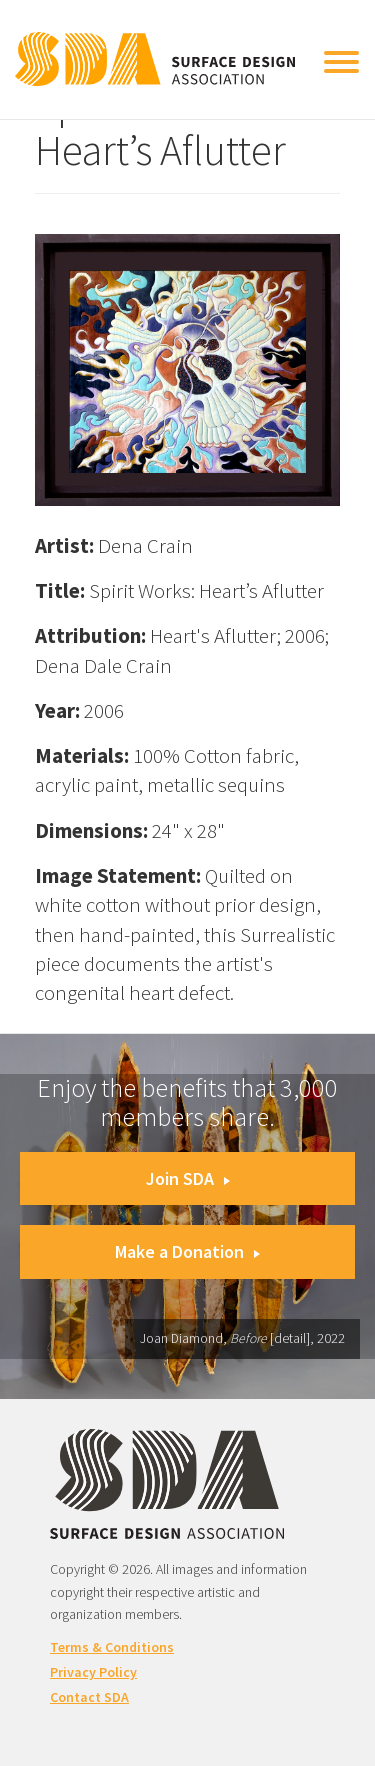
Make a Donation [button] (187, 1251)
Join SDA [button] (188, 1178)
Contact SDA (89, 1697)
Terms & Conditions (112, 1647)
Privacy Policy (93, 1672)
